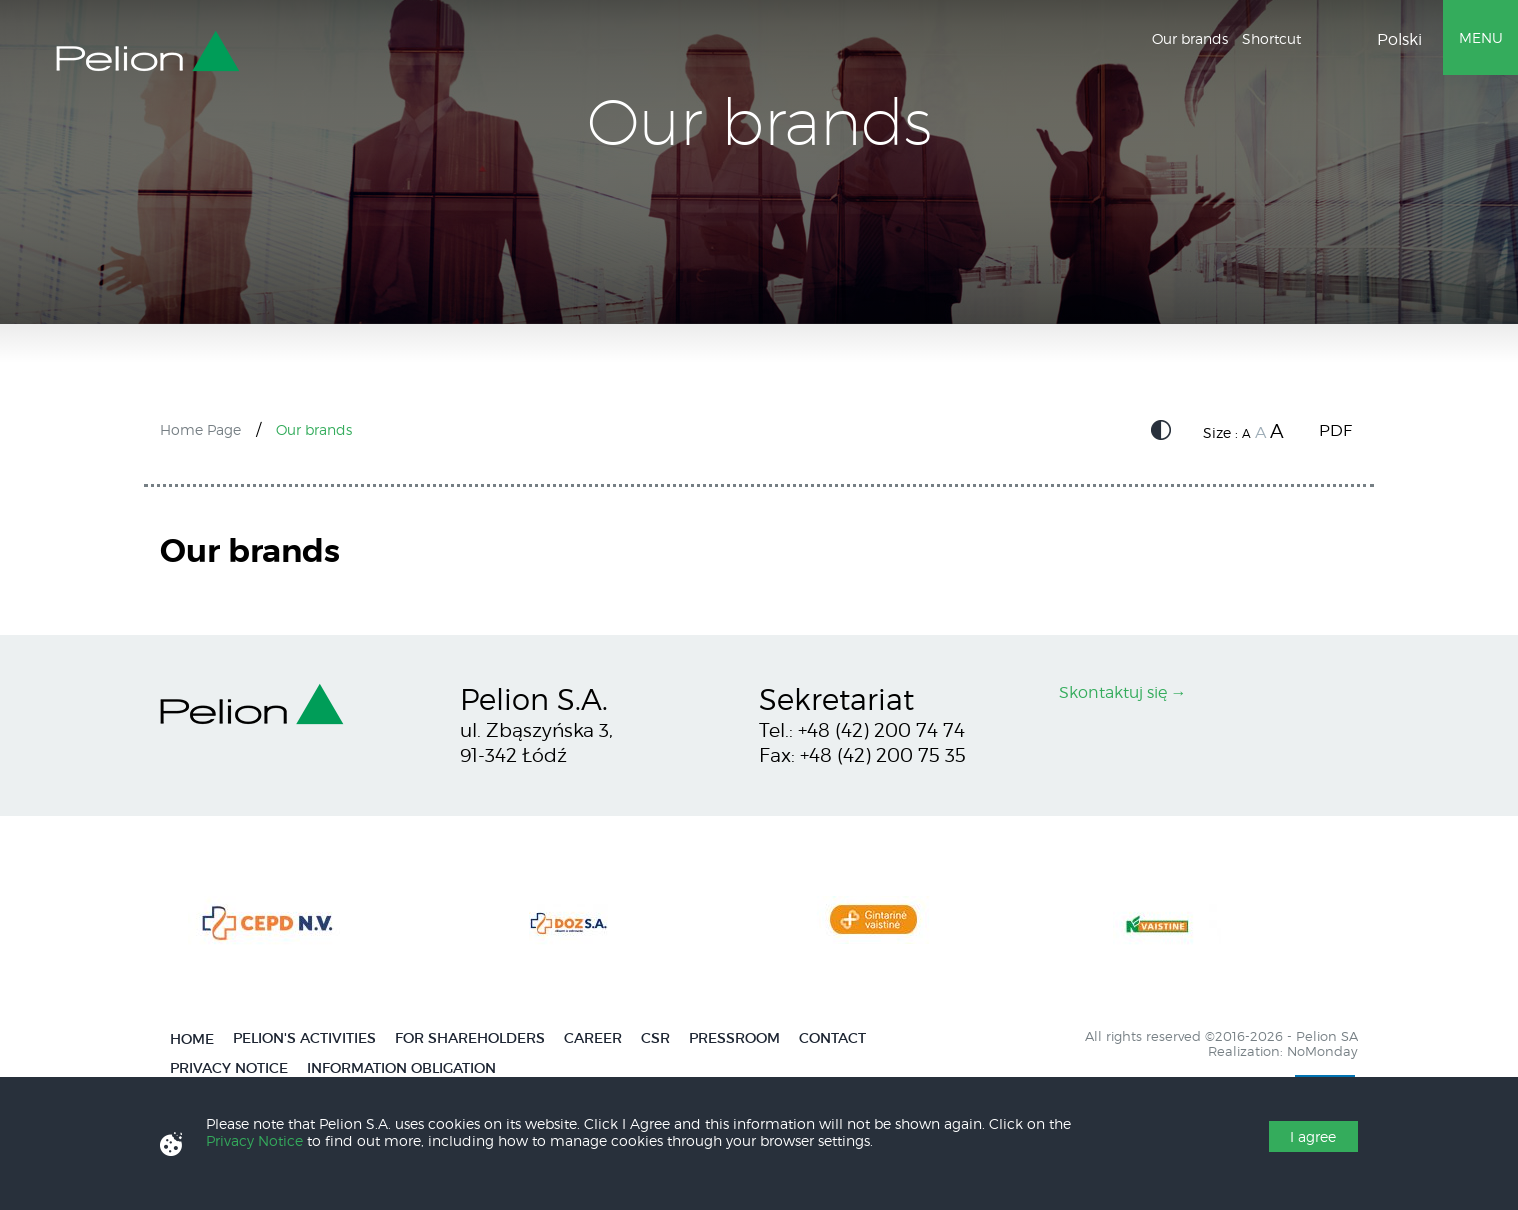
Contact (832, 1038)
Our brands (1190, 38)
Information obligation (401, 1068)
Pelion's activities (304, 1038)
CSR (655, 1038)
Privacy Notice (229, 1068)
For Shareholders (470, 1038)
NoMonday (1322, 1051)
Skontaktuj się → (1123, 692)
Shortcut (1271, 38)
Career (593, 1038)
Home (192, 1039)
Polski (1399, 39)
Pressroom (734, 1038)
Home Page (200, 429)
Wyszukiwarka (1327, 41)
